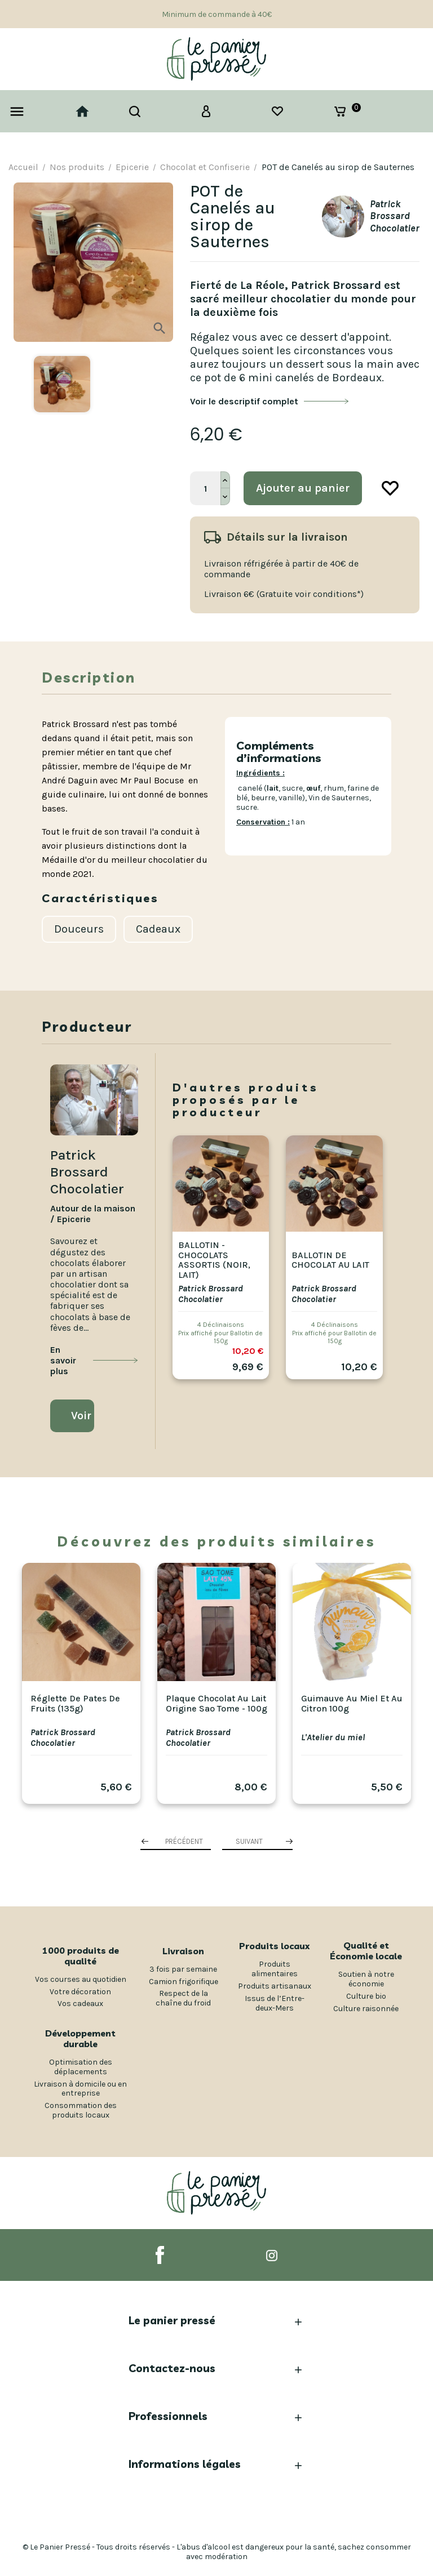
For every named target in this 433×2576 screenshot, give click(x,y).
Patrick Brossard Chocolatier (210, 1293)
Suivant (249, 1841)
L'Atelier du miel (333, 1737)
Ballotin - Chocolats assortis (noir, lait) (214, 1260)
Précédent (184, 1841)
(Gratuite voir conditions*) (310, 594)
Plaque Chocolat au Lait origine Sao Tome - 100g (216, 1703)
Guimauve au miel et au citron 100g (352, 1703)
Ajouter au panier (303, 488)
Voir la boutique (82, 1415)
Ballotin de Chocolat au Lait (330, 1260)
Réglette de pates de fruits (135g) (75, 1703)
